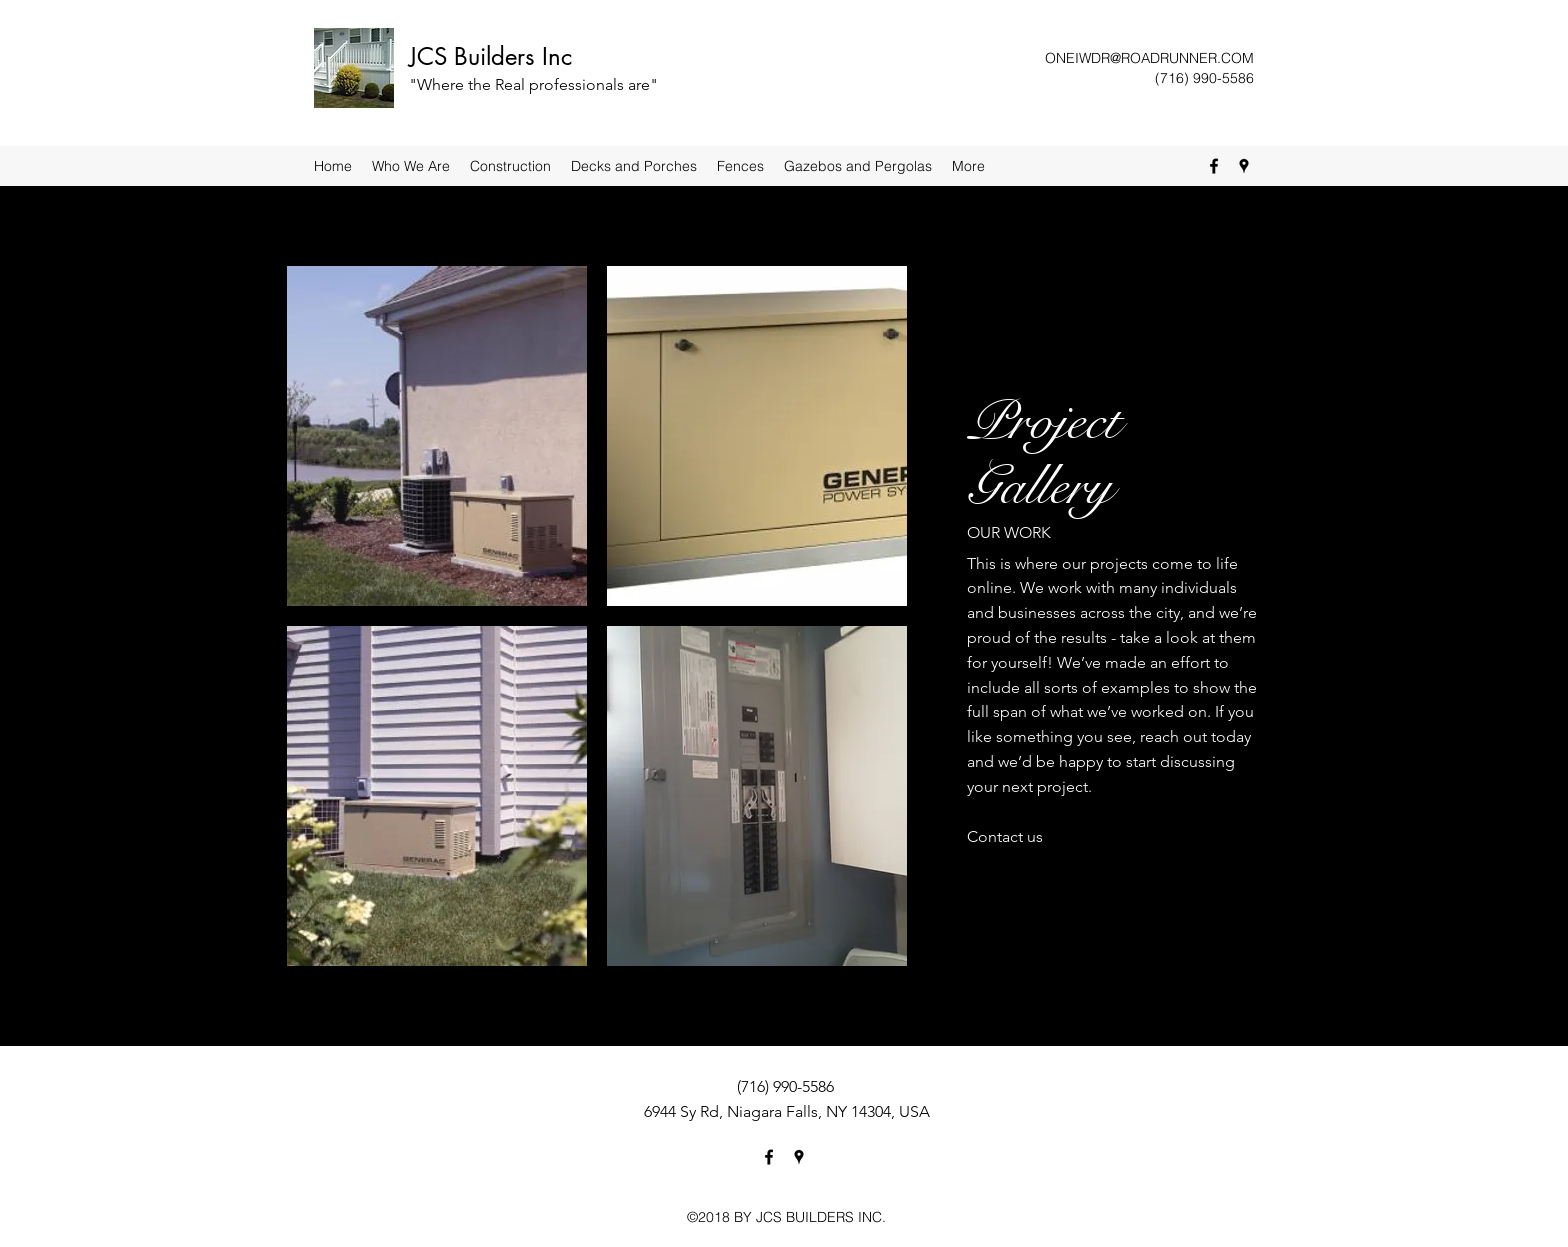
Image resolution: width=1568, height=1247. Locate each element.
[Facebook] (1214, 166)
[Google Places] (1244, 166)
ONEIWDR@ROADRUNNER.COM (1149, 58)
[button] (437, 436)
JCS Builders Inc (490, 56)
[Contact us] (1005, 837)
